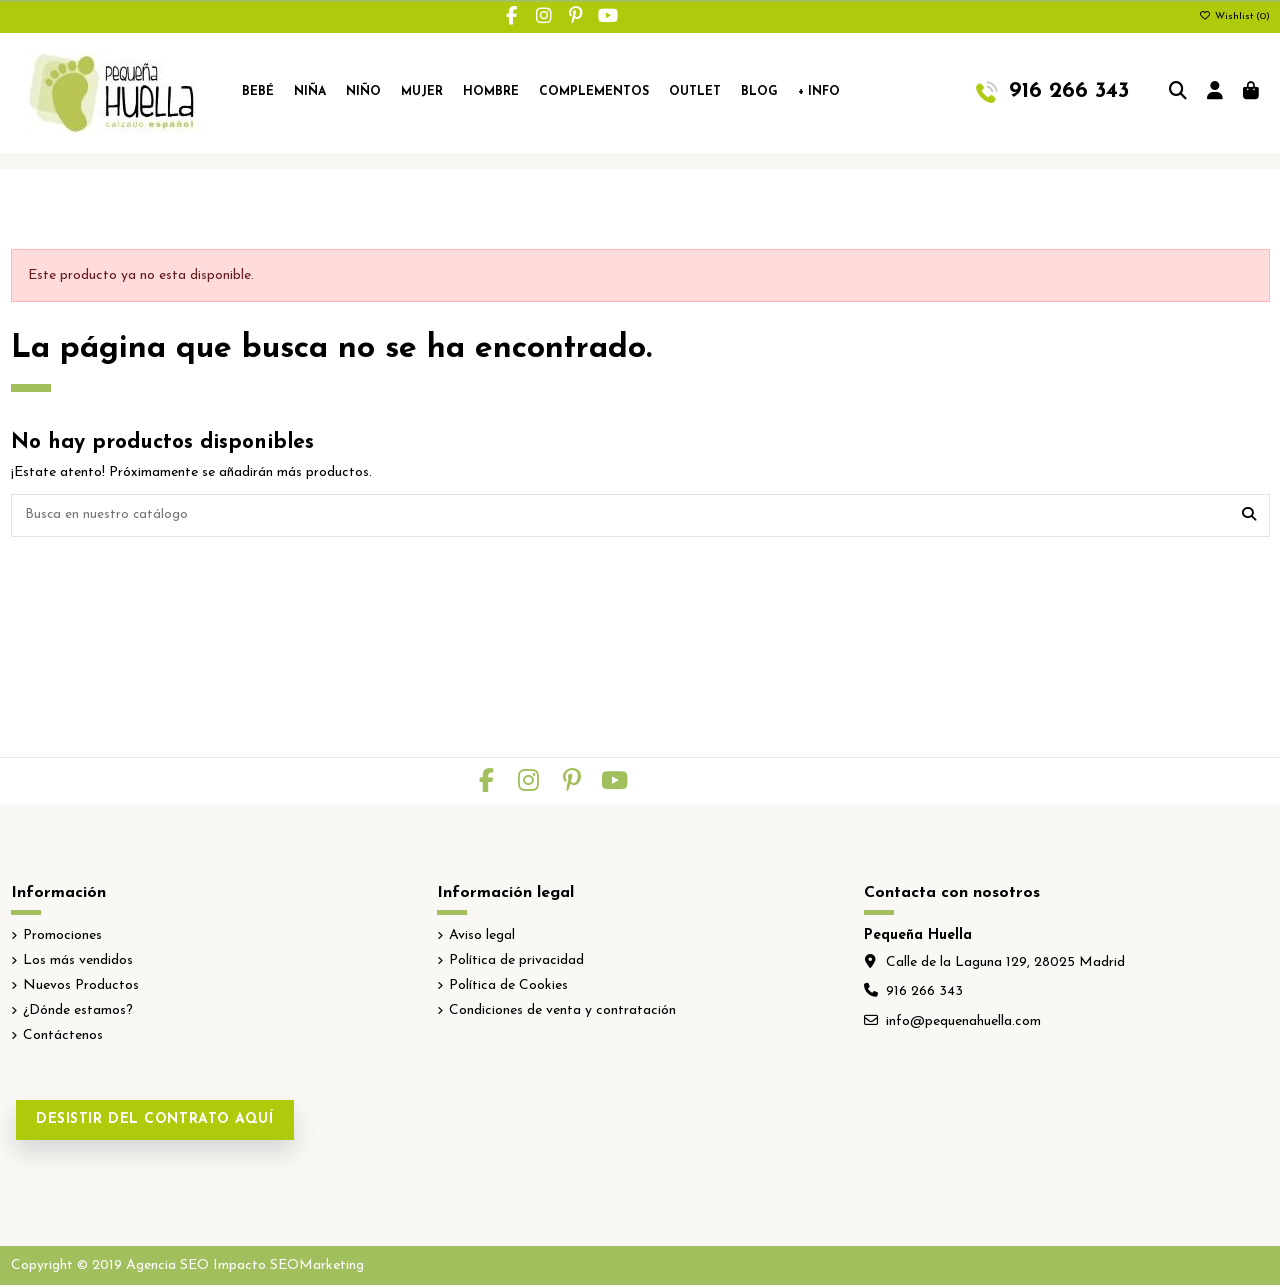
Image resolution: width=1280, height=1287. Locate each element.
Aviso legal (482, 936)
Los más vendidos (78, 961)
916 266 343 (924, 993)
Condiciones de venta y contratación (562, 1012)
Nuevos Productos (81, 987)
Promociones (62, 936)
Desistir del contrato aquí (155, 1121)
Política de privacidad (516, 961)
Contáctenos (63, 1037)
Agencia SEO (167, 1266)
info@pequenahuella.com (963, 1022)
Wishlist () (1234, 16)
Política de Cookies (508, 987)
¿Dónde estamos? (78, 1012)
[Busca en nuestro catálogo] (1249, 516)
